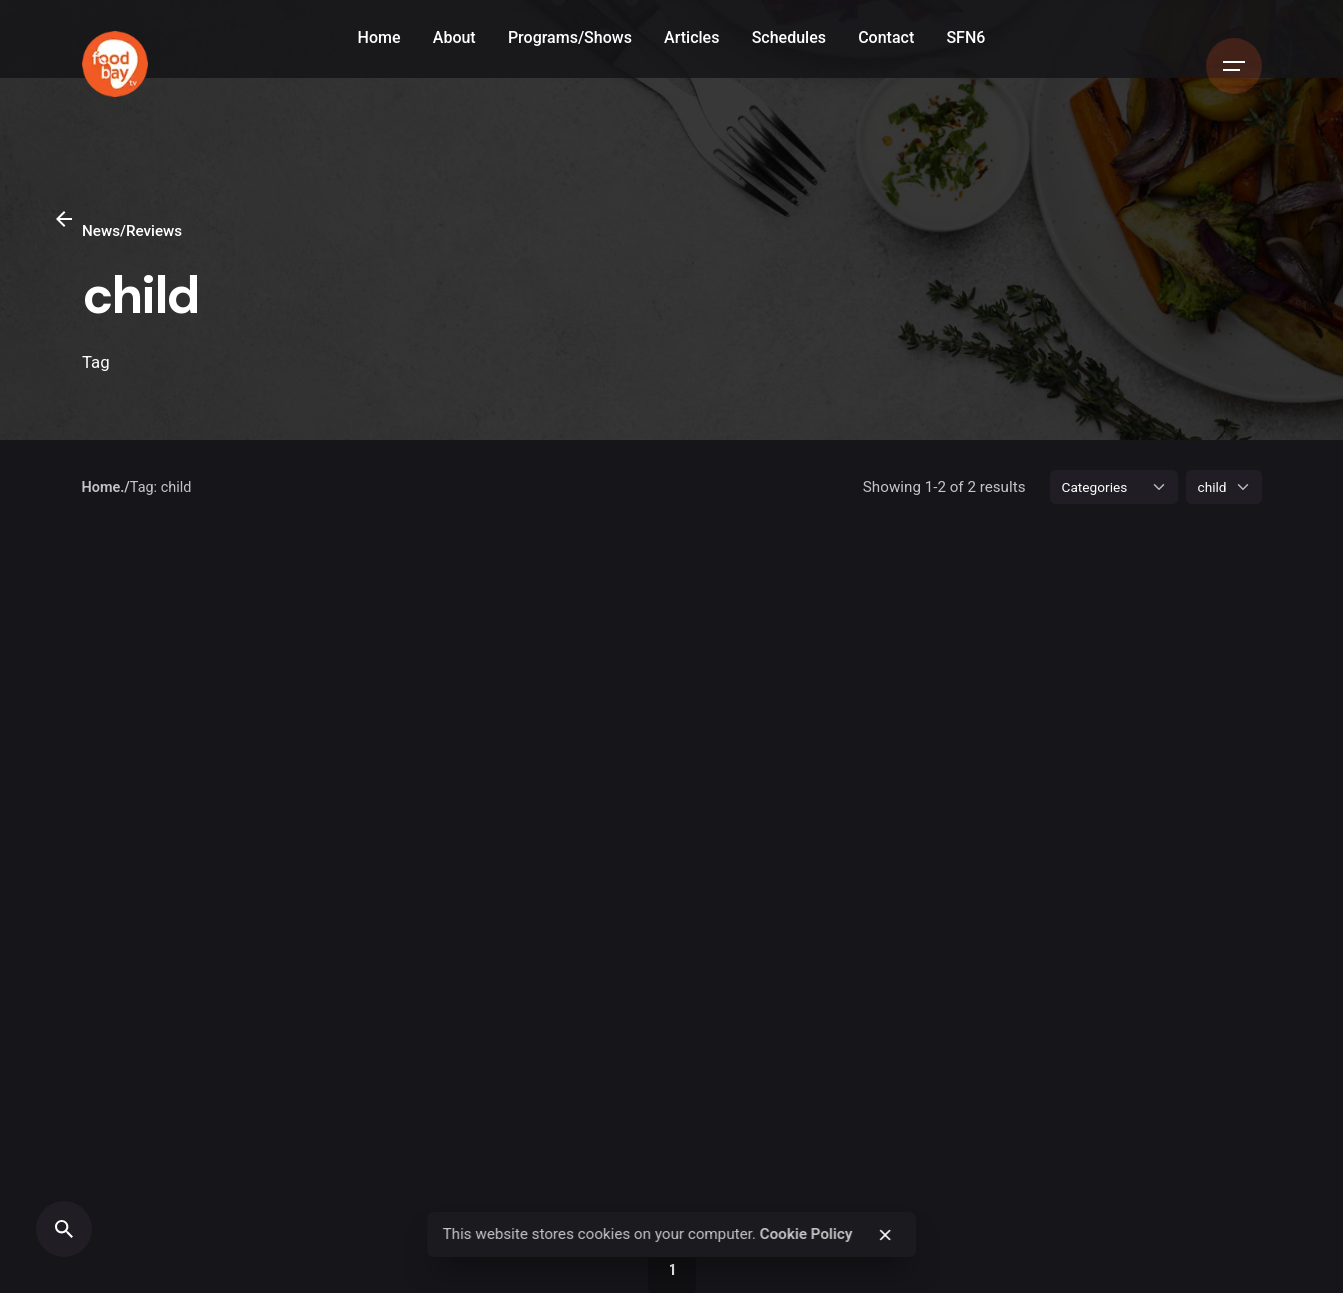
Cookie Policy (806, 1234)
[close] (885, 1235)
